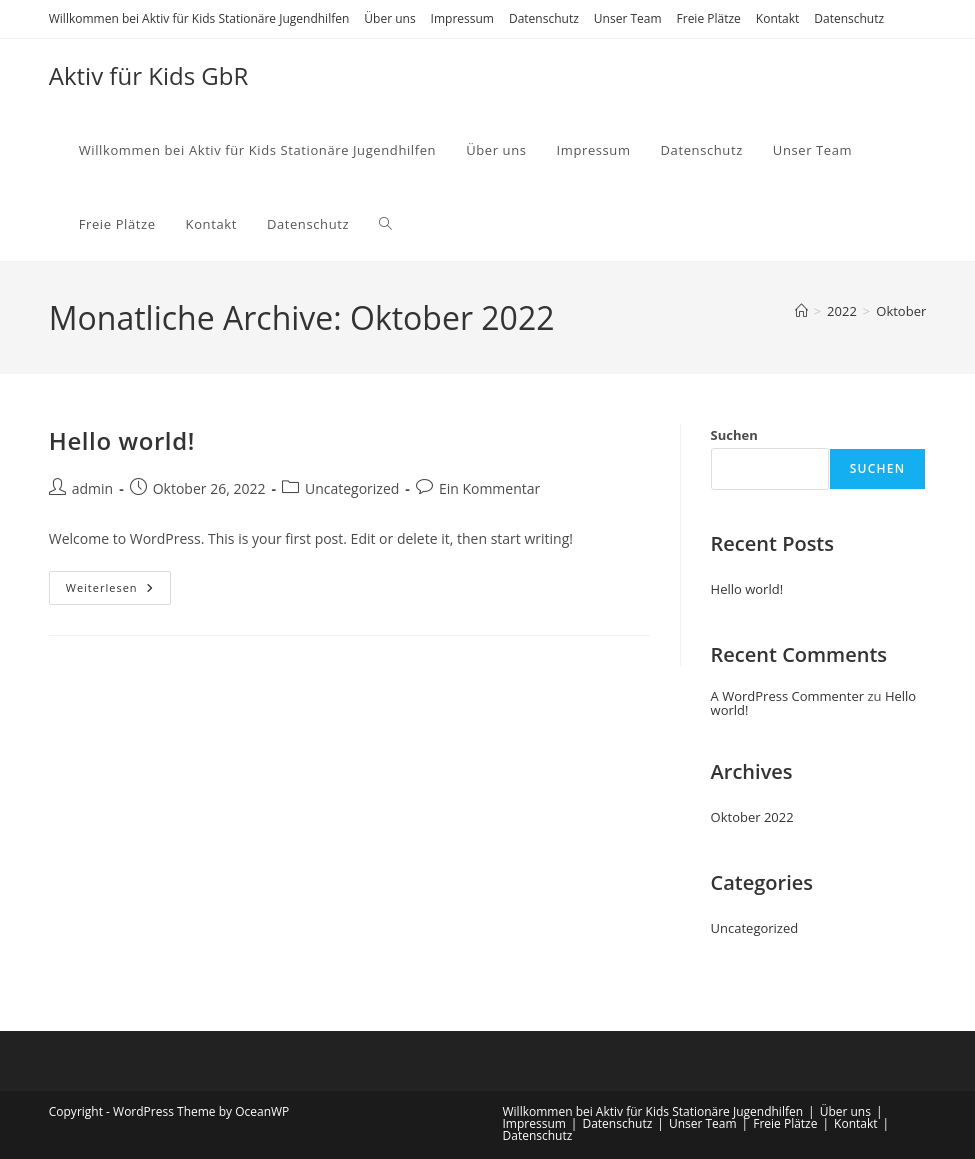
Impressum (462, 18)
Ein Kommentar (489, 488)
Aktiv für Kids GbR (149, 75)
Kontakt (777, 18)
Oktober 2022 (752, 817)
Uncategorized (352, 488)
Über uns (389, 18)
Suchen (734, 435)
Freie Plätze (709, 18)
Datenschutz (544, 18)
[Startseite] (801, 311)
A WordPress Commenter (788, 696)
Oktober (901, 311)
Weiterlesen (118, 591)
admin (92, 488)
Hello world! (122, 440)
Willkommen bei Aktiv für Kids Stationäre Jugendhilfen (199, 18)
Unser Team (628, 18)
